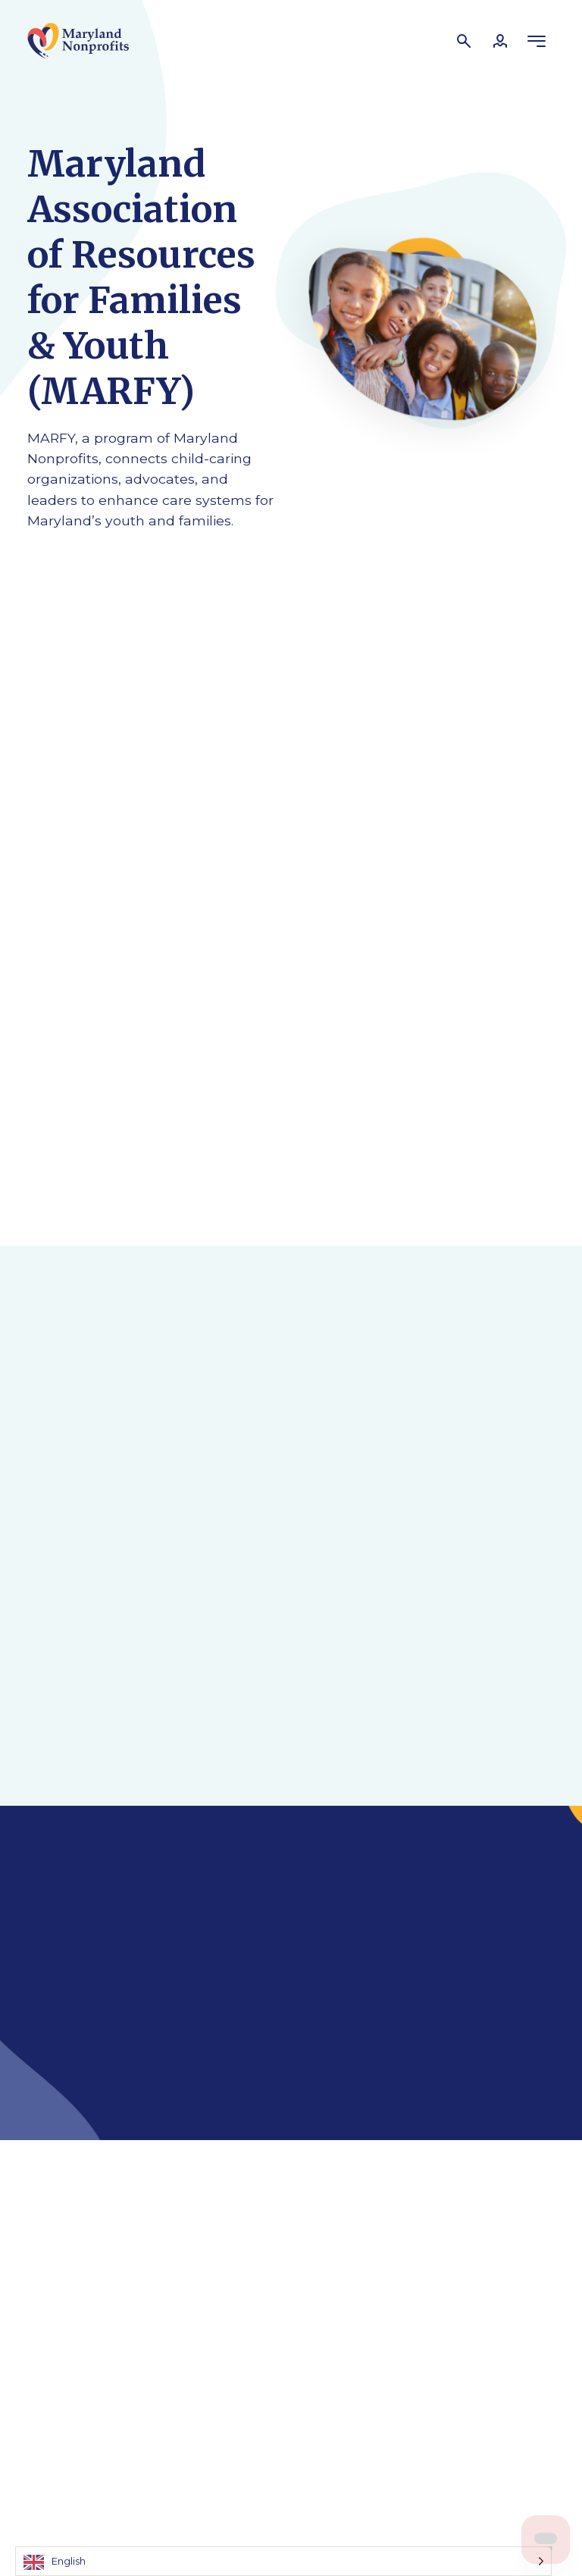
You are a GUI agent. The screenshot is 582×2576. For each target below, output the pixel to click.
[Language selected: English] (283, 2561)
